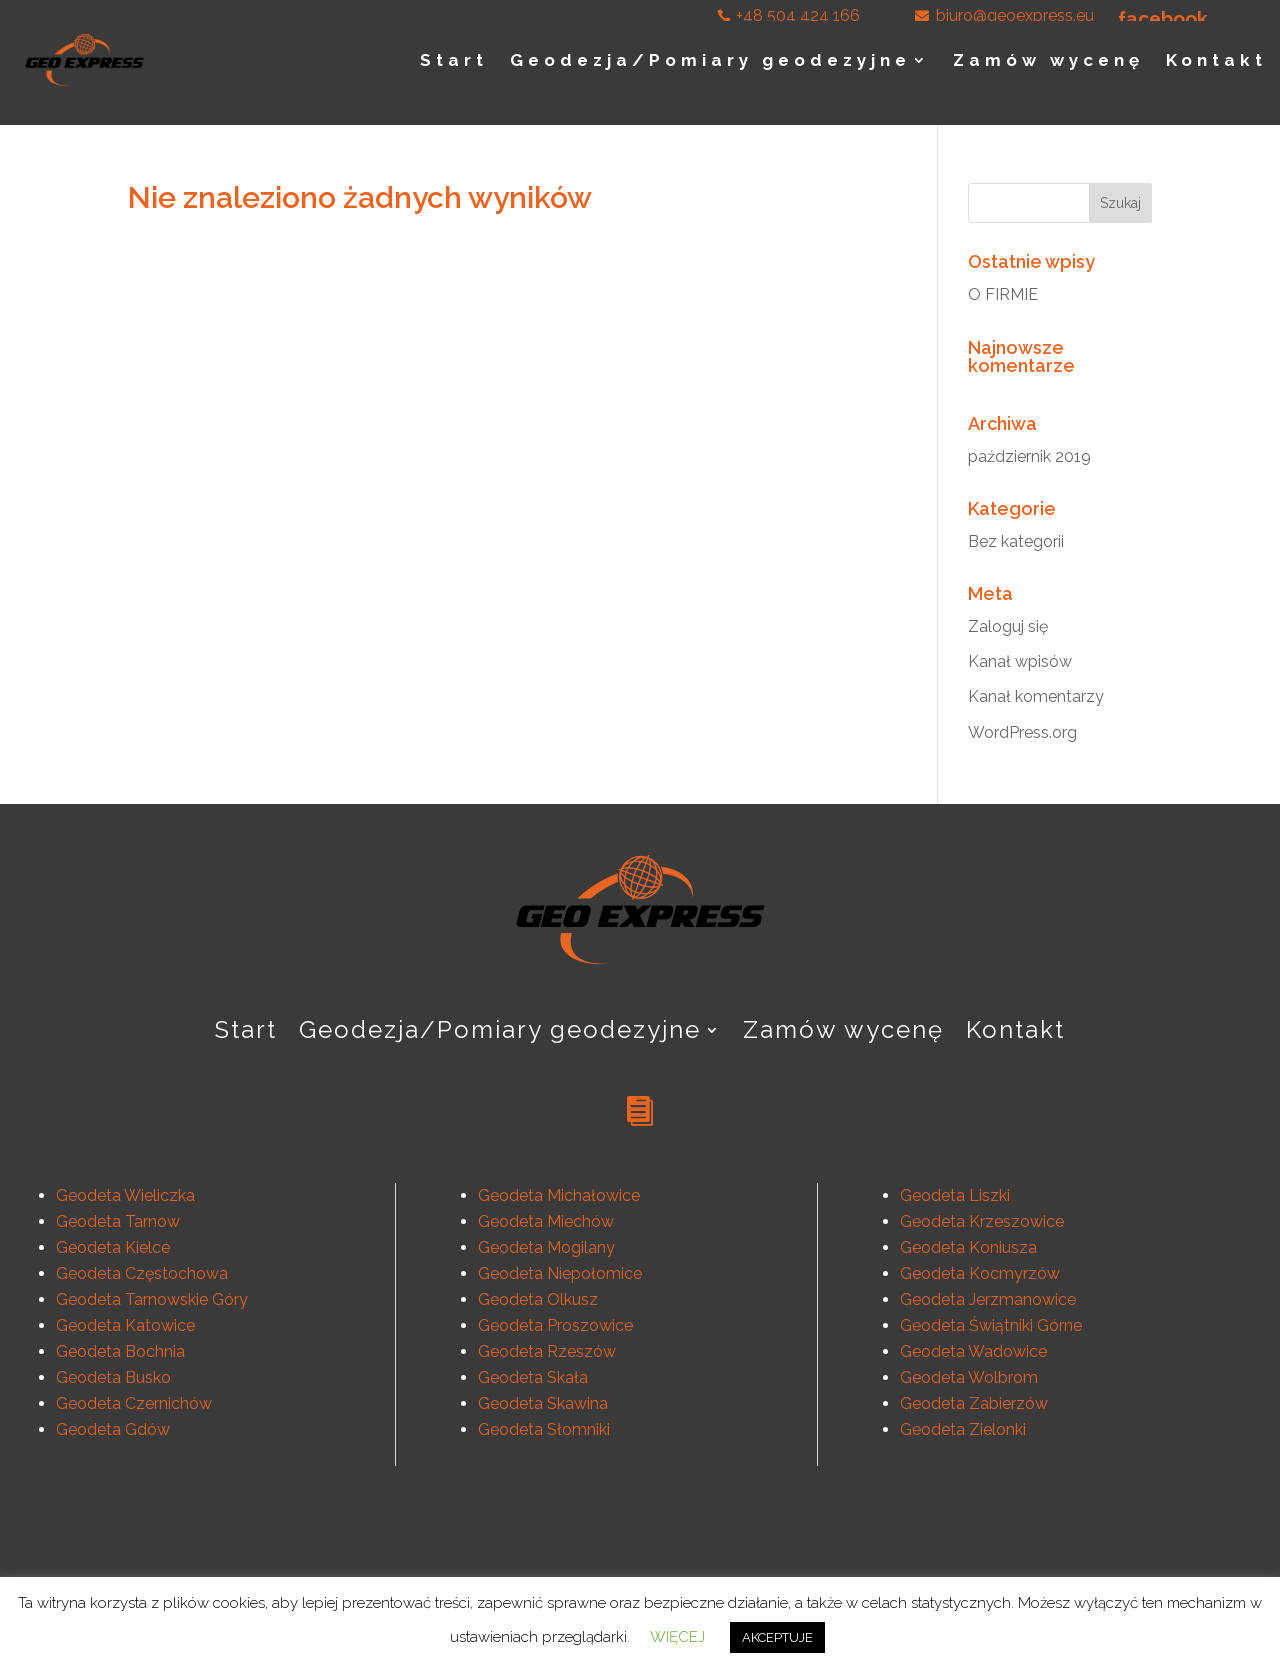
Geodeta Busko (113, 1377)
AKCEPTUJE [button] (777, 1637)
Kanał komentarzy (1036, 696)
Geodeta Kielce (113, 1247)
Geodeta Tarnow (118, 1221)
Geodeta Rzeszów (547, 1351)
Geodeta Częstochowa (142, 1273)
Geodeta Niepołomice (560, 1273)
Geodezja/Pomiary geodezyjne (710, 60)
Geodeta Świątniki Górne (991, 1325)
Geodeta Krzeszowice (982, 1221)
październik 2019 (1029, 456)
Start (454, 60)
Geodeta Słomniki (544, 1429)
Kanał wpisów (1020, 661)
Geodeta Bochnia (120, 1351)
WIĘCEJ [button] (677, 1637)
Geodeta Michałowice (559, 1195)
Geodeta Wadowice (973, 1351)
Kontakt (1216, 60)
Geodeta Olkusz (538, 1299)
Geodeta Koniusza (968, 1247)
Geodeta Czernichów (134, 1403)
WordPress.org (1022, 732)
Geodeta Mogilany (546, 1247)
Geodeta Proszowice (555, 1325)
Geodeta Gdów (113, 1429)
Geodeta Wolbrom (969, 1377)
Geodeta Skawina (543, 1403)
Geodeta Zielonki (963, 1429)
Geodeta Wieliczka (125, 1195)
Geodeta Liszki (955, 1195)
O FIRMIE (1003, 294)
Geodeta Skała (533, 1377)
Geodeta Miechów (546, 1221)
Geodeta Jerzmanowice (988, 1299)
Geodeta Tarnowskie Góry (152, 1299)
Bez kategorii (1016, 541)
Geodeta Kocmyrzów (980, 1273)
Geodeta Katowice (125, 1325)
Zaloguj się (1008, 626)
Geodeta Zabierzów (974, 1403)
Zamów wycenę (1048, 60)
